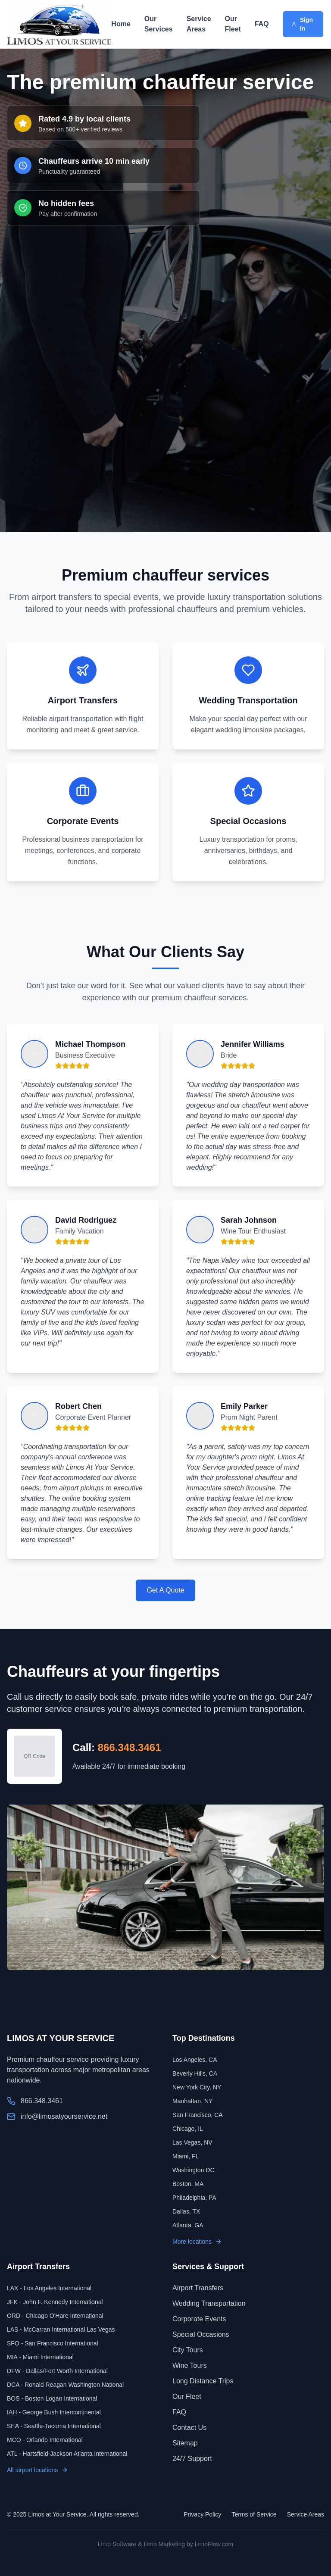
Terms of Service (253, 2514)
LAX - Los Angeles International (49, 2288)
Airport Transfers (197, 2288)
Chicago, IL (187, 2128)
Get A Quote (165, 1590)
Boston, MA (187, 2183)
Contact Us (189, 2427)
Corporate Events (199, 2319)
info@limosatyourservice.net (64, 2116)
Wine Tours (189, 2365)
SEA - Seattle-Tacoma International (54, 2426)
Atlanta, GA (187, 2225)
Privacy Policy (202, 2514)
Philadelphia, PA (194, 2197)
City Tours (187, 2350)
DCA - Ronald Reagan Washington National (65, 2384)
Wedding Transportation (209, 2303)
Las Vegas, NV (192, 2142)
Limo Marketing (164, 2544)
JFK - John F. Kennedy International (55, 2301)
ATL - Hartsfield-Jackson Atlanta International (67, 2453)
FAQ (262, 24)
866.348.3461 (129, 1747)
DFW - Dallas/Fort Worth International (57, 2370)
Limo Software (117, 2544)
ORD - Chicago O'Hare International (55, 2315)
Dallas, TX (186, 2211)
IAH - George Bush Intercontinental (54, 2412)
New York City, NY (196, 2087)
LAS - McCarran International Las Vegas (61, 2329)
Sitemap (185, 2443)
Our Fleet (233, 24)
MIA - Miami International (40, 2357)
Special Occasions (200, 2334)
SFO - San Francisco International (52, 2343)
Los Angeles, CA (194, 2059)
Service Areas (199, 24)
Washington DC (193, 2170)
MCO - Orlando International (45, 2439)
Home (120, 24)
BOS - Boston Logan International (52, 2398)
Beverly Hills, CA (194, 2073)
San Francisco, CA (197, 2114)
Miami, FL (185, 2156)
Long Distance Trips (202, 2381)
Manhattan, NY (192, 2101)
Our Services (158, 24)
